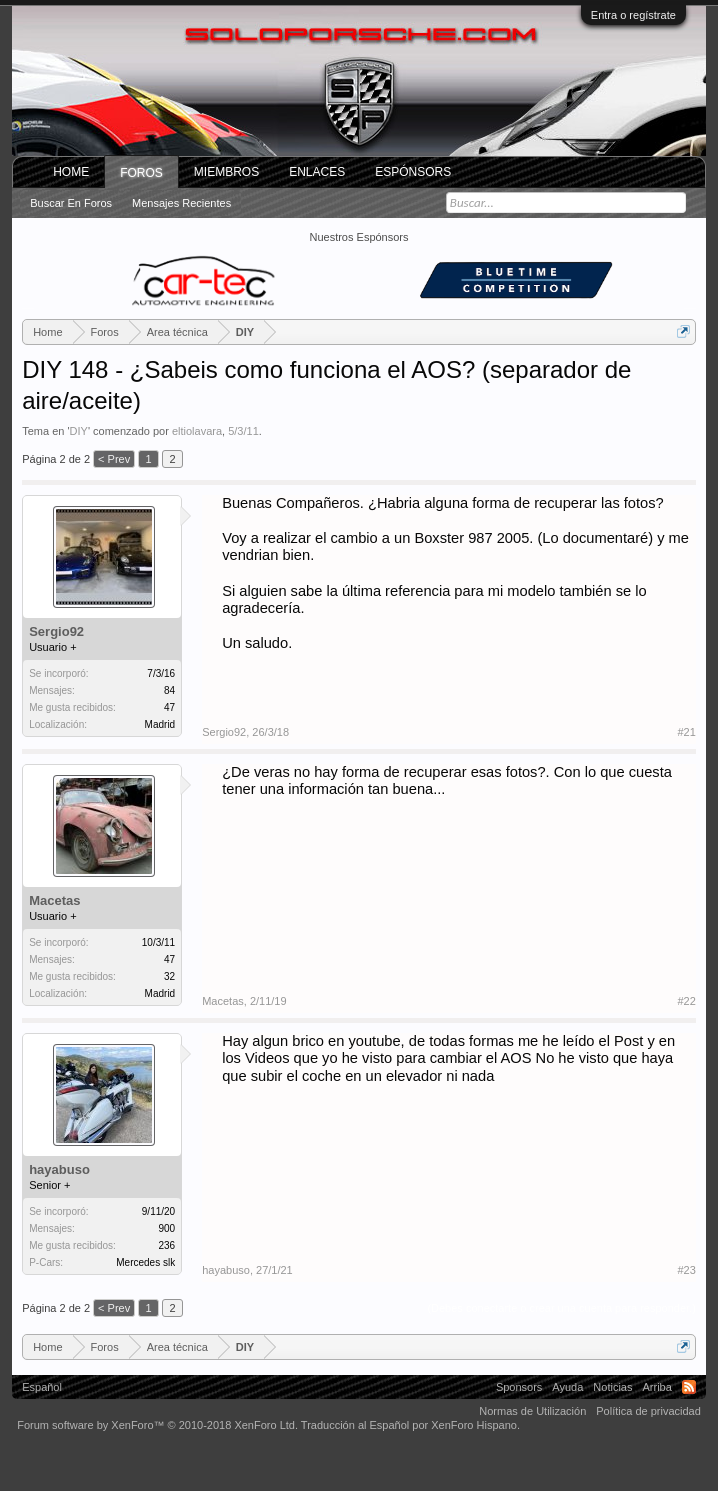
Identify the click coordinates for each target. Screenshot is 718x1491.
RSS (689, 1387)
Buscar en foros (71, 203)
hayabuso (59, 1169)
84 (169, 690)
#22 (686, 1001)
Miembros (226, 172)
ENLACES (317, 172)
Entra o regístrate (633, 15)
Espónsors (413, 172)
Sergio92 (56, 631)
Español (42, 1387)
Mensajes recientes (181, 203)
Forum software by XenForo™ (157, 1425)
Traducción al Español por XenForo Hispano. (410, 1425)
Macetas (54, 900)
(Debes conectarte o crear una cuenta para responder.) (561, 1308)
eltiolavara (197, 431)
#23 (686, 1270)
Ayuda (567, 1387)
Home (71, 172)
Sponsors (519, 1387)
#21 (686, 732)
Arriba (656, 1387)
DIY (79, 431)
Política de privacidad (648, 1411)
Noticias (612, 1387)
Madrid (160, 724)
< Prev (114, 459)
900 (166, 1228)
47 (169, 959)
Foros (141, 173)
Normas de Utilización (532, 1411)
